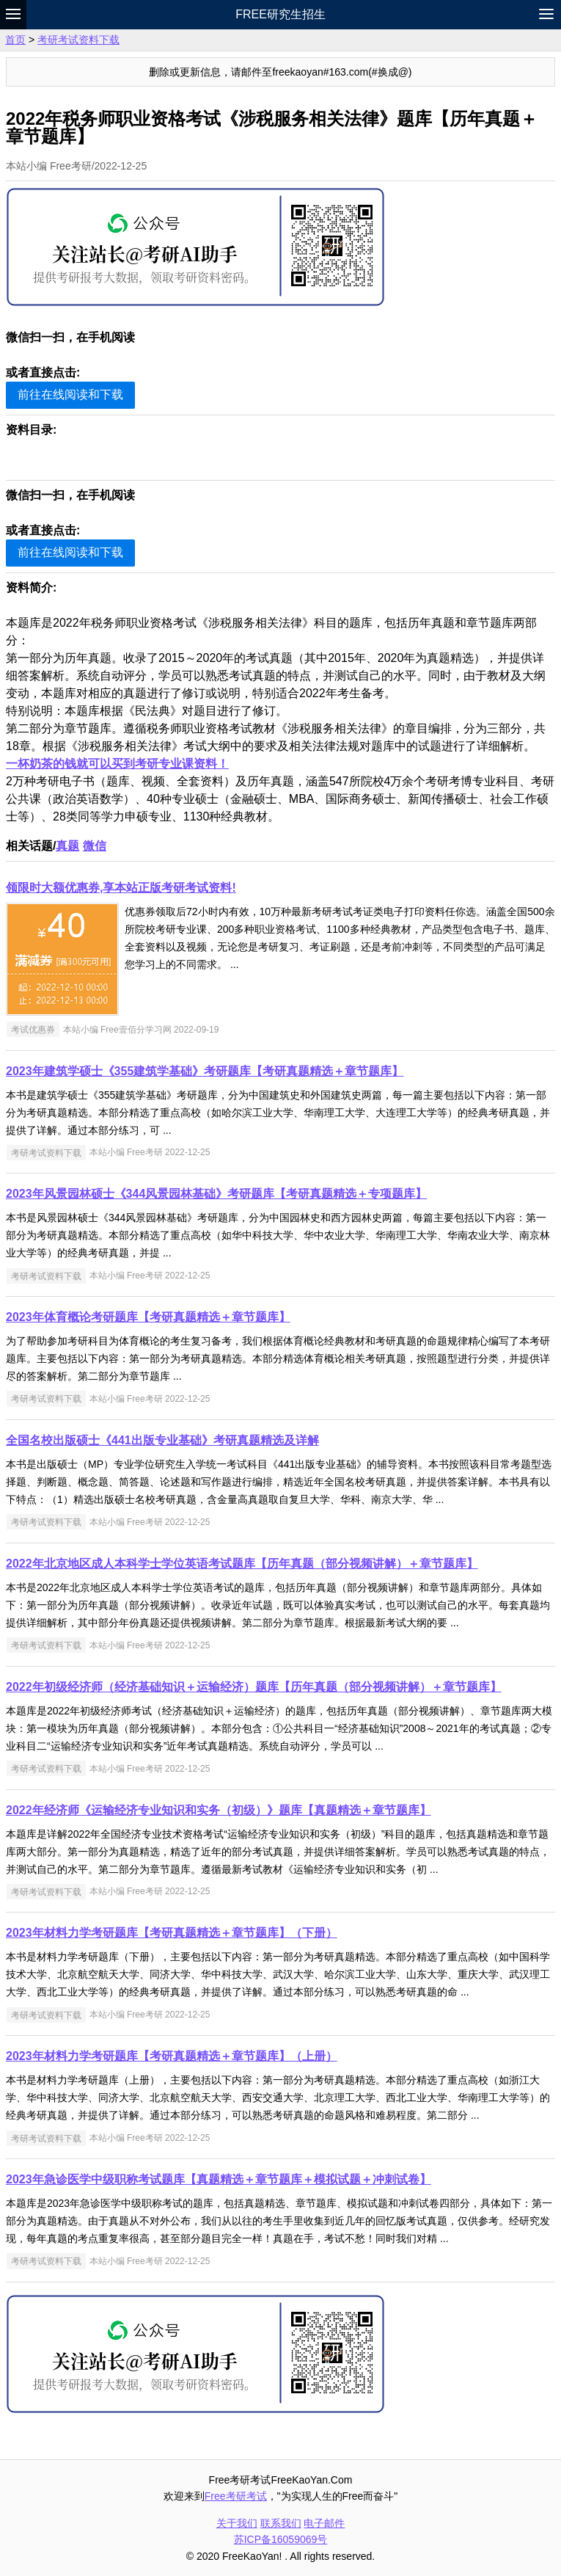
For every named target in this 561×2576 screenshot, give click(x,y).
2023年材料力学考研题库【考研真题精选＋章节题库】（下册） (171, 1932)
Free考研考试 (236, 2496)
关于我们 (236, 2523)
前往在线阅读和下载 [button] (70, 394)
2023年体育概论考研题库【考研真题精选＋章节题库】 (148, 1317)
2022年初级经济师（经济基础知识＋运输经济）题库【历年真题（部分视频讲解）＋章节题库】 (254, 1687)
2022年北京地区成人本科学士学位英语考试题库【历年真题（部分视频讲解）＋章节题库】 (242, 1563)
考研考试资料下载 (78, 40)
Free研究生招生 (280, 14)
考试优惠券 (33, 1030)
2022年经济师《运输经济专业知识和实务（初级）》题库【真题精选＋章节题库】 (218, 1810)
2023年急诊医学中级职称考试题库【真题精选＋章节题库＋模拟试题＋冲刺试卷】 (218, 2179)
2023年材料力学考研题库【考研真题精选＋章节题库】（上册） (171, 2056)
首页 (15, 40)
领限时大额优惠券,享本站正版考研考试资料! (121, 887)
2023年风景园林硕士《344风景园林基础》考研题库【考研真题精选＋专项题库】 (216, 1193)
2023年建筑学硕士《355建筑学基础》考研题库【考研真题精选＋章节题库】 (204, 1071)
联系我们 (280, 2523)
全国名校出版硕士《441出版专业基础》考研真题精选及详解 (162, 1440)
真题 (67, 846)
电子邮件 (324, 2523)
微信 (94, 846)
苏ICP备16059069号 (281, 2539)
